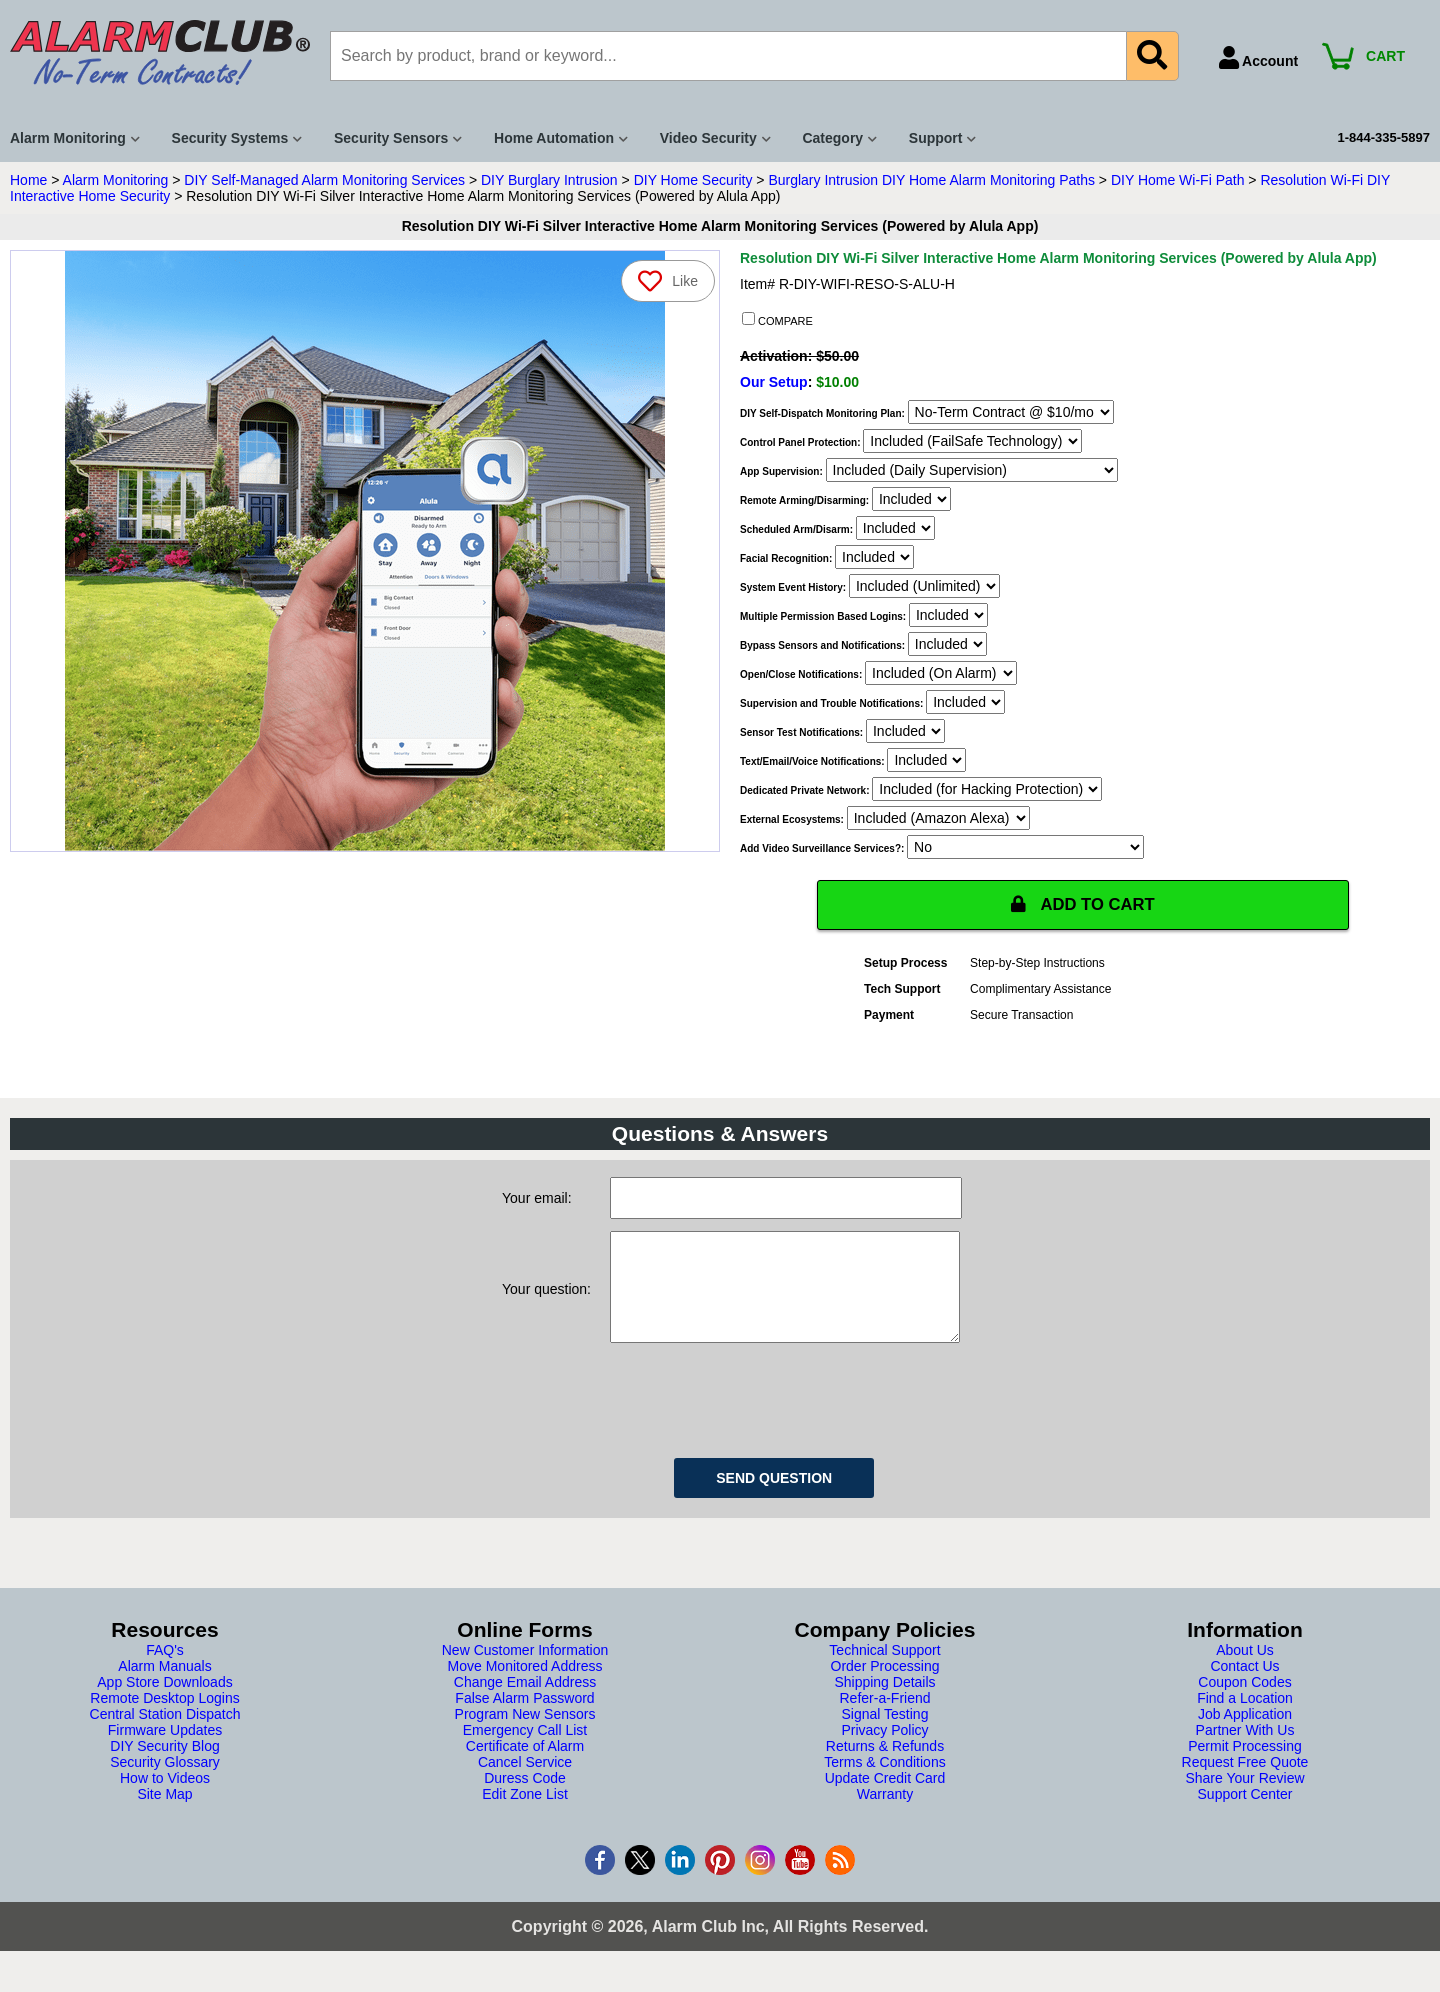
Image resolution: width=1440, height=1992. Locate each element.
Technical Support (884, 1671)
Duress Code (525, 1799)
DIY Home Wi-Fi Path (1178, 180)
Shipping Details (884, 1703)
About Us (1245, 1671)
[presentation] (762, 1418)
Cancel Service (525, 1783)
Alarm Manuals (164, 1687)
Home (28, 180)
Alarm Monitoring (116, 180)
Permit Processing (1245, 1767)
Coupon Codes (1244, 1703)
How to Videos (165, 1799)
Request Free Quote (1245, 1783)
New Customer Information (525, 1671)
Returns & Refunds (885, 1767)
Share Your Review (1244, 1799)
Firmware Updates (165, 1751)
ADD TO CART (1083, 905)
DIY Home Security (693, 180)
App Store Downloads (164, 1703)
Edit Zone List (525, 1815)
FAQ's (165, 1671)
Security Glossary (165, 1783)
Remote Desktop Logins (164, 1719)
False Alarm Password (524, 1719)
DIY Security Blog (164, 1767)
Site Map (164, 1815)
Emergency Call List (525, 1751)
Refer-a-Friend (884, 1719)
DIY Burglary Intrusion (549, 180)
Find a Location (1245, 1719)
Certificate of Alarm (525, 1767)
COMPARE (777, 320)
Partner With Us (1245, 1751)
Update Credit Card (885, 1799)
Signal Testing (885, 1735)
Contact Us (1244, 1687)
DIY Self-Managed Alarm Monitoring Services (324, 180)
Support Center (1245, 1815)
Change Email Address (525, 1703)
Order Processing (885, 1687)
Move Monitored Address (525, 1687)
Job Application (1245, 1735)
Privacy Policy (884, 1751)
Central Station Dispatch (165, 1735)
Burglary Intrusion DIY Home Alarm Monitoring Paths (931, 180)
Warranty (885, 1815)
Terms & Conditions (884, 1783)
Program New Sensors (525, 1735)
